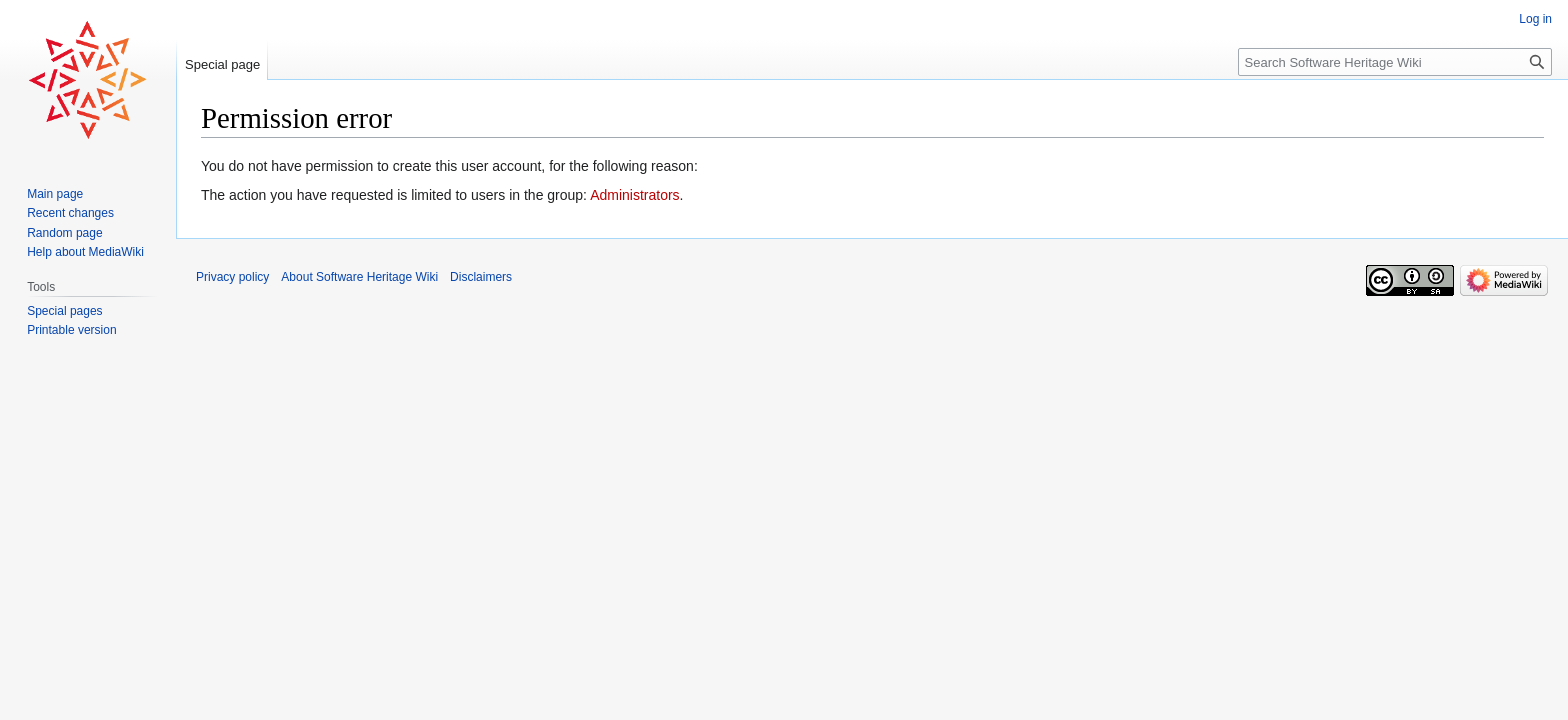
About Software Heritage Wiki (359, 277)
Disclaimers (481, 277)
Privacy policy (232, 277)
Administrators (634, 195)
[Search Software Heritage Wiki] (1395, 62)
